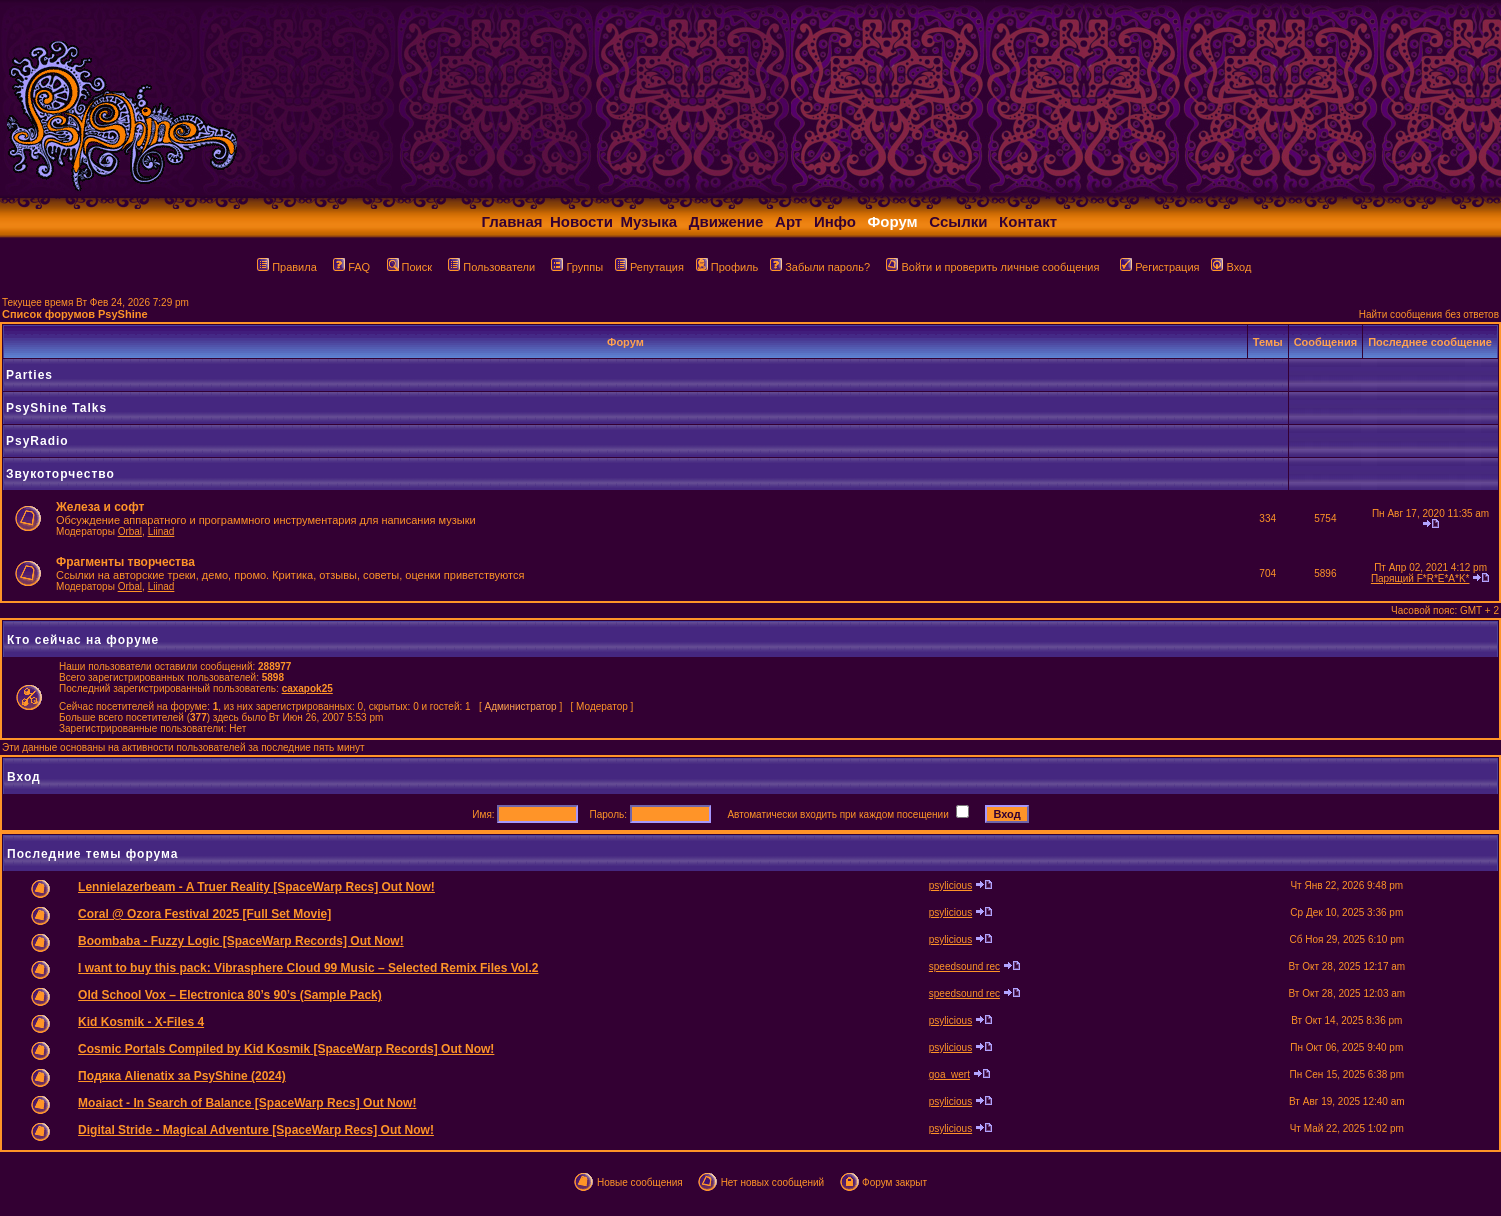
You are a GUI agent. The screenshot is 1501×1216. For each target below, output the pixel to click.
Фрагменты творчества (125, 562)
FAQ (351, 267)
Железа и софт (100, 507)
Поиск (409, 267)
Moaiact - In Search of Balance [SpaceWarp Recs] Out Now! (247, 1103)
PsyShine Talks (56, 408)
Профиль (727, 267)
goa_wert (949, 1074)
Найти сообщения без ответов (1429, 314)
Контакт (1028, 221)
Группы (577, 267)
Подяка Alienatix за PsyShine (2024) (182, 1076)
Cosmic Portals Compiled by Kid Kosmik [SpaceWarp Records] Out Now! (286, 1049)
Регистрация (1159, 267)
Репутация (649, 267)
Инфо (835, 221)
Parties (29, 375)
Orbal (130, 531)
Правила (287, 267)
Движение (726, 221)
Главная (512, 221)
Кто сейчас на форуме (83, 640)
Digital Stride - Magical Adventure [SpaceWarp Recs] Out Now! (256, 1130)
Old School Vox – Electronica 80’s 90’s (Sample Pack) (230, 995)
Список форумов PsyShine (75, 314)
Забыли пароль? (820, 267)
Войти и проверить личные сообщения (992, 267)
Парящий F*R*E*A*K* (1420, 578)
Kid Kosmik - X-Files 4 (141, 1022)
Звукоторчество (60, 474)
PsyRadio (37, 441)
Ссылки (958, 221)
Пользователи (491, 267)
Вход (1231, 267)
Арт (788, 221)
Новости (581, 221)
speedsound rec (964, 966)
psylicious (950, 885)
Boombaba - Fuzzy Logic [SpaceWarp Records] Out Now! (241, 941)
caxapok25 (307, 688)
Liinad (161, 531)
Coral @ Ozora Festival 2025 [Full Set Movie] (204, 914)
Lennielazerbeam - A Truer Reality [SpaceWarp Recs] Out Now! (256, 887)
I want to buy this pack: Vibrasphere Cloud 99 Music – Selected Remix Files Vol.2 (308, 968)
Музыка (648, 221)
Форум (893, 221)
